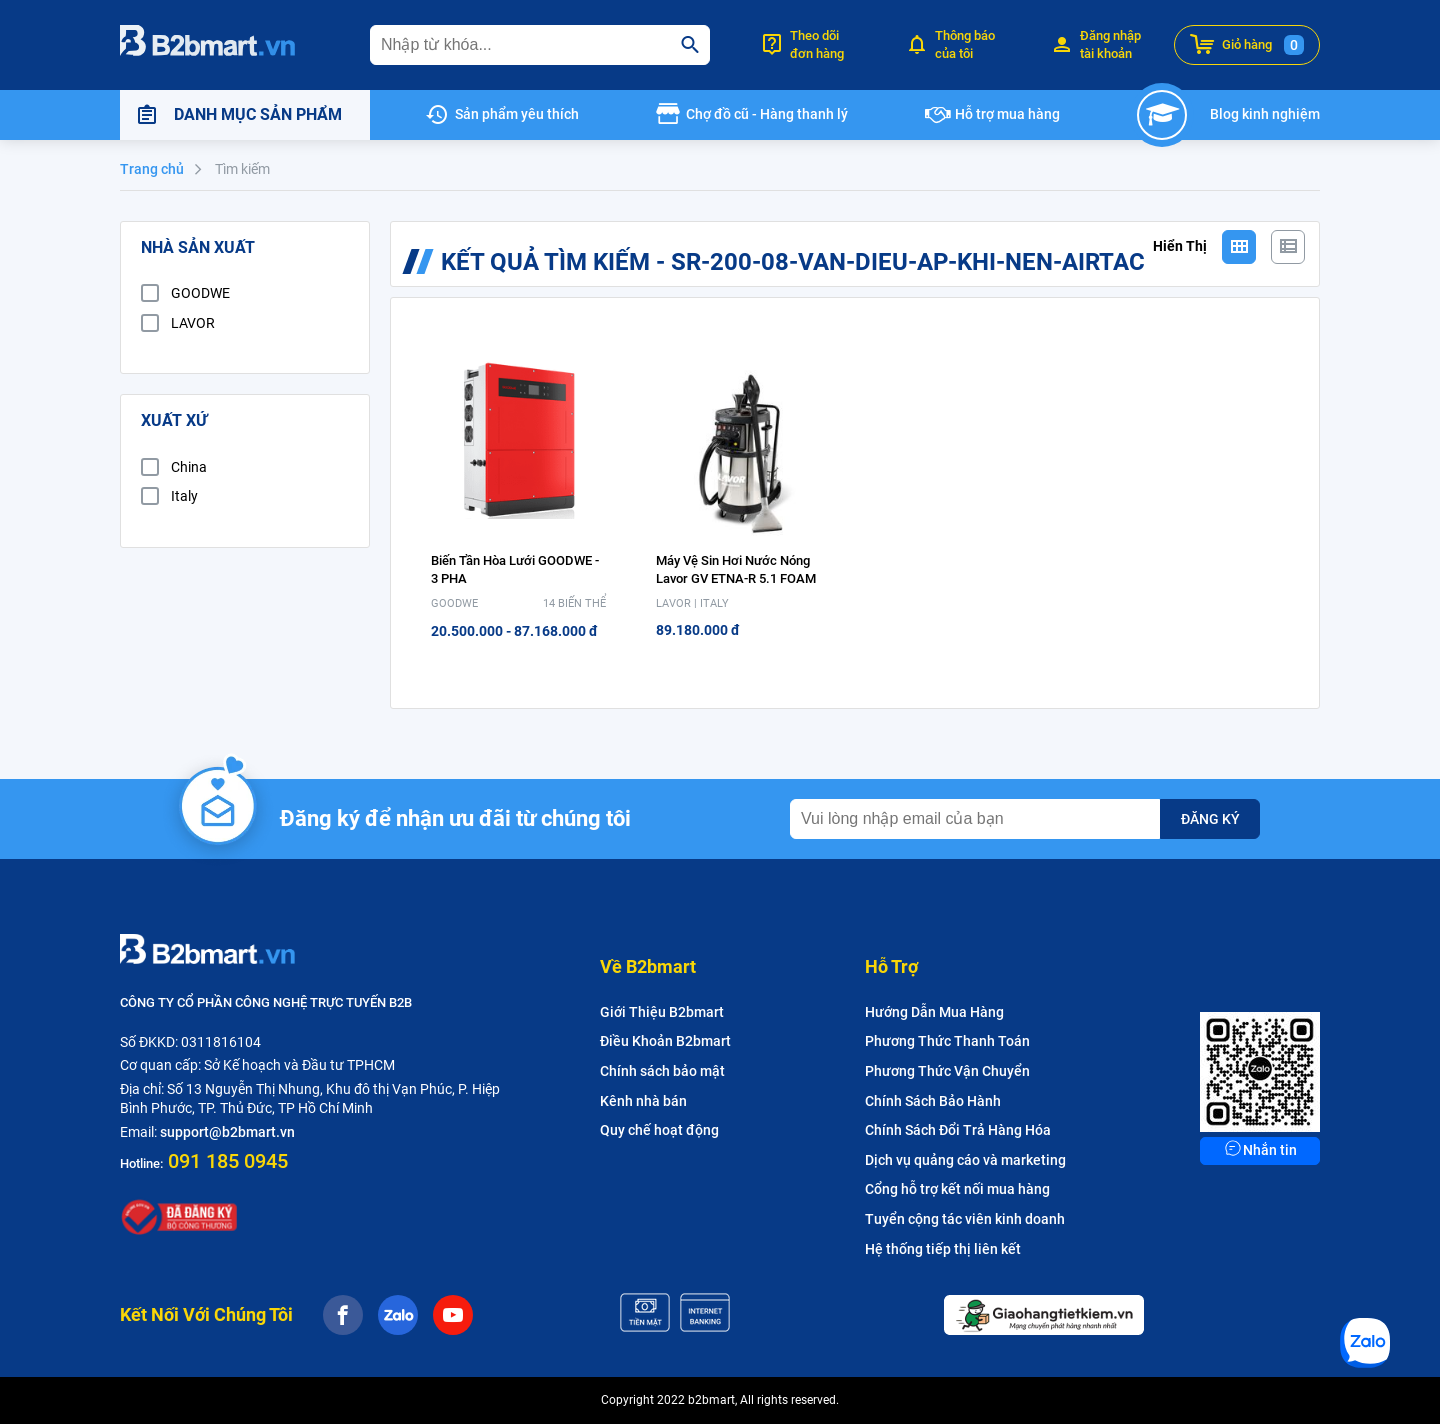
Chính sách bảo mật (662, 1071)
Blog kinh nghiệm (1265, 114)
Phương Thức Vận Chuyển (947, 1071)
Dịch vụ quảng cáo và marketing (965, 1160)
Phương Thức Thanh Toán (947, 1041)
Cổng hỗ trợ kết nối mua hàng (957, 1189)
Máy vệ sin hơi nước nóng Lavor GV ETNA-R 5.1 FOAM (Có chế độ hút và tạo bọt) (736, 578)
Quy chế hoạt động (659, 1130)
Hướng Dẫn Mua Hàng (934, 1012)
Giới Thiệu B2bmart (662, 1012)
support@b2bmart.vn (227, 1132)
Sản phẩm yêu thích (517, 114)
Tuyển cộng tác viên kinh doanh (965, 1219)
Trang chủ (152, 169)
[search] (690, 45)
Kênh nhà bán (643, 1101)
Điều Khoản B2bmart (665, 1041)
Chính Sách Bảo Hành (933, 1101)
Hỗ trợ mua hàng (1007, 114)
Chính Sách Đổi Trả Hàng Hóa (958, 1130)
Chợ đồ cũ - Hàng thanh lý (767, 114)
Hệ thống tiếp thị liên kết (943, 1249)
